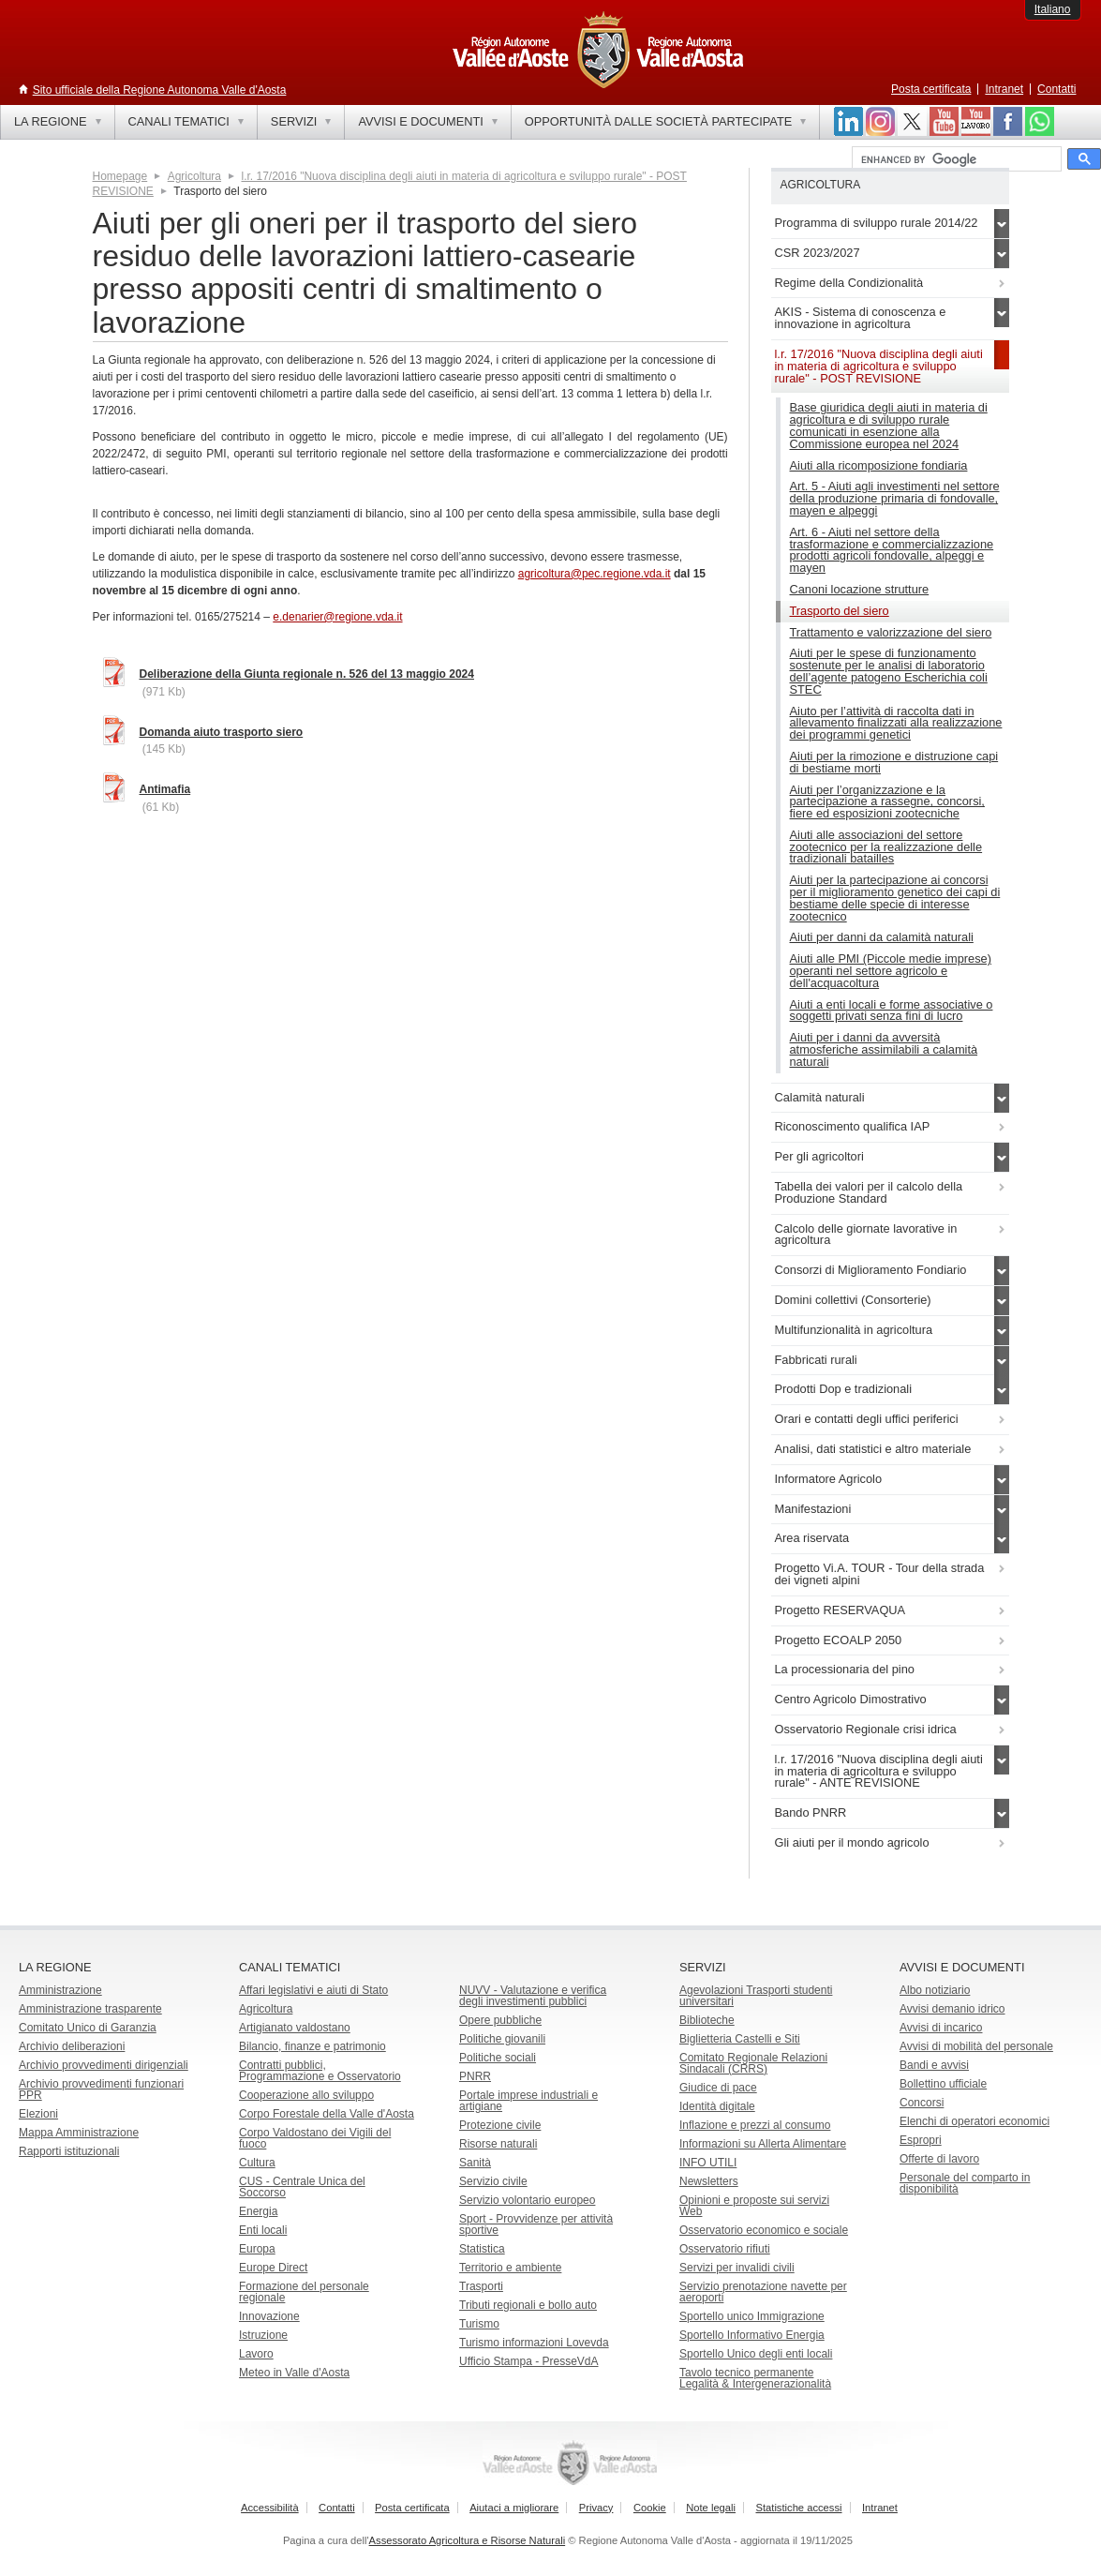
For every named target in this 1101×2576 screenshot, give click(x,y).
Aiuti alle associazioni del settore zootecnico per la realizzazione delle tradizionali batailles (886, 847)
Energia (258, 2211)
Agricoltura (194, 176)
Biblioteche (707, 2020)
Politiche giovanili (502, 2038)
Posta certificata (931, 89)
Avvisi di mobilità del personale (976, 2046)
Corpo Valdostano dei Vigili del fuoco (315, 2138)
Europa (257, 2248)
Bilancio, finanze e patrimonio (312, 2046)
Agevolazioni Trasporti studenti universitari (755, 1996)
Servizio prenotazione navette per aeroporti (763, 2292)
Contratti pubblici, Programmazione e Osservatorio (320, 2071)
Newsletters (708, 2181)
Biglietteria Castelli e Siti (739, 2038)
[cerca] (955, 159)
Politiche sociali (497, 2057)
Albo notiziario (935, 1990)
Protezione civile (500, 2125)
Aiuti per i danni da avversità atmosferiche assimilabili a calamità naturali (884, 1049)
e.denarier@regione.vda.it (337, 616)
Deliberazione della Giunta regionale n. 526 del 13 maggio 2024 (307, 674)
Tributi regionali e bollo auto (528, 2305)
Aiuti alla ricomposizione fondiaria (879, 465)
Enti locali (263, 2230)
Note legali (711, 2507)
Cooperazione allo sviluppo (306, 2095)
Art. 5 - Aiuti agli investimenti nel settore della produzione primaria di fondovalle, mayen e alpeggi (895, 498)
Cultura (257, 2162)
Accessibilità (270, 2507)
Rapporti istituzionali (69, 2151)
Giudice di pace (718, 2087)
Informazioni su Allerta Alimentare (762, 2143)
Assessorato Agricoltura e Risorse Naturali (467, 2540)
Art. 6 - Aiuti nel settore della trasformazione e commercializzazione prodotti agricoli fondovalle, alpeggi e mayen (892, 550)
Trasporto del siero (839, 611)
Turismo (479, 2323)
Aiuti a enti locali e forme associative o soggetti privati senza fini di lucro (891, 1010)
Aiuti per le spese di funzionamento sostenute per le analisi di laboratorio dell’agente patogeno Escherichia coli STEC (889, 671)
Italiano (1052, 9)
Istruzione (263, 2335)
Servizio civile (493, 2181)
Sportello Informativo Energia (752, 2335)
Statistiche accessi (798, 2507)
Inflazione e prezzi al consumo (754, 2125)
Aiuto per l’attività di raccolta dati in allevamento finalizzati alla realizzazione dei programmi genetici (896, 723)
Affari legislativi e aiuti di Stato (313, 1990)
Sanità (475, 2162)
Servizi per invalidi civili (737, 2267)
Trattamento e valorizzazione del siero (891, 632)
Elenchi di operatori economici (974, 2121)
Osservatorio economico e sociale (763, 2230)
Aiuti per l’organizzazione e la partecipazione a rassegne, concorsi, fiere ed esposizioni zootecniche (887, 802)
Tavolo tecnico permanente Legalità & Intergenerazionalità (755, 2378)
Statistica (482, 2248)
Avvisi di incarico (941, 2027)
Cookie (649, 2507)
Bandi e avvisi (934, 2065)
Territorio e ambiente (510, 2267)
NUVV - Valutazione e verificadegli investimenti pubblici (532, 1996)
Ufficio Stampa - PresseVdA (529, 2361)
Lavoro (256, 2353)
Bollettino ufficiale (943, 2083)
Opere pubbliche (500, 2020)
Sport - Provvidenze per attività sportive (536, 2224)
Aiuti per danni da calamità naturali (882, 937)
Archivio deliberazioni (72, 2046)
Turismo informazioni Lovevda (534, 2342)
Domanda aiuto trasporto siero (222, 732)
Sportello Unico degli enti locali (755, 2353)
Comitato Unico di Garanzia (87, 2027)
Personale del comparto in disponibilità (965, 2183)
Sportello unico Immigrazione (752, 2316)
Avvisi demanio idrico (952, 2008)
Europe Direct (273, 2267)
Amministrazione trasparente (90, 2008)
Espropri (921, 2140)
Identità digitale (717, 2106)
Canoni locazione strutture (860, 589)
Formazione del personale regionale (304, 2292)
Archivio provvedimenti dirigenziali (103, 2065)
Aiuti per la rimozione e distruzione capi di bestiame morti (894, 762)
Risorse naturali (498, 2143)
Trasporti (481, 2286)
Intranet (1004, 89)
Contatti (1056, 89)
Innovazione (269, 2316)
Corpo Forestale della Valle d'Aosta (326, 2113)
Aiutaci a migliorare (513, 2507)
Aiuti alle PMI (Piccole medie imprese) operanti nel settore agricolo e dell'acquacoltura (891, 970)
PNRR (475, 2076)
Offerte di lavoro (939, 2158)
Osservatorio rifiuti (724, 2248)
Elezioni (38, 2113)
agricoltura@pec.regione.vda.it (594, 573)
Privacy (596, 2507)
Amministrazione (60, 1990)
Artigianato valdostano (294, 2027)
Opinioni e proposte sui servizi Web (754, 2206)
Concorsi (922, 2102)
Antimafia (165, 789)
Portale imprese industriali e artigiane (528, 2101)
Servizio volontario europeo (527, 2200)
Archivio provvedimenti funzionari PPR (101, 2089)
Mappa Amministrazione (79, 2132)
